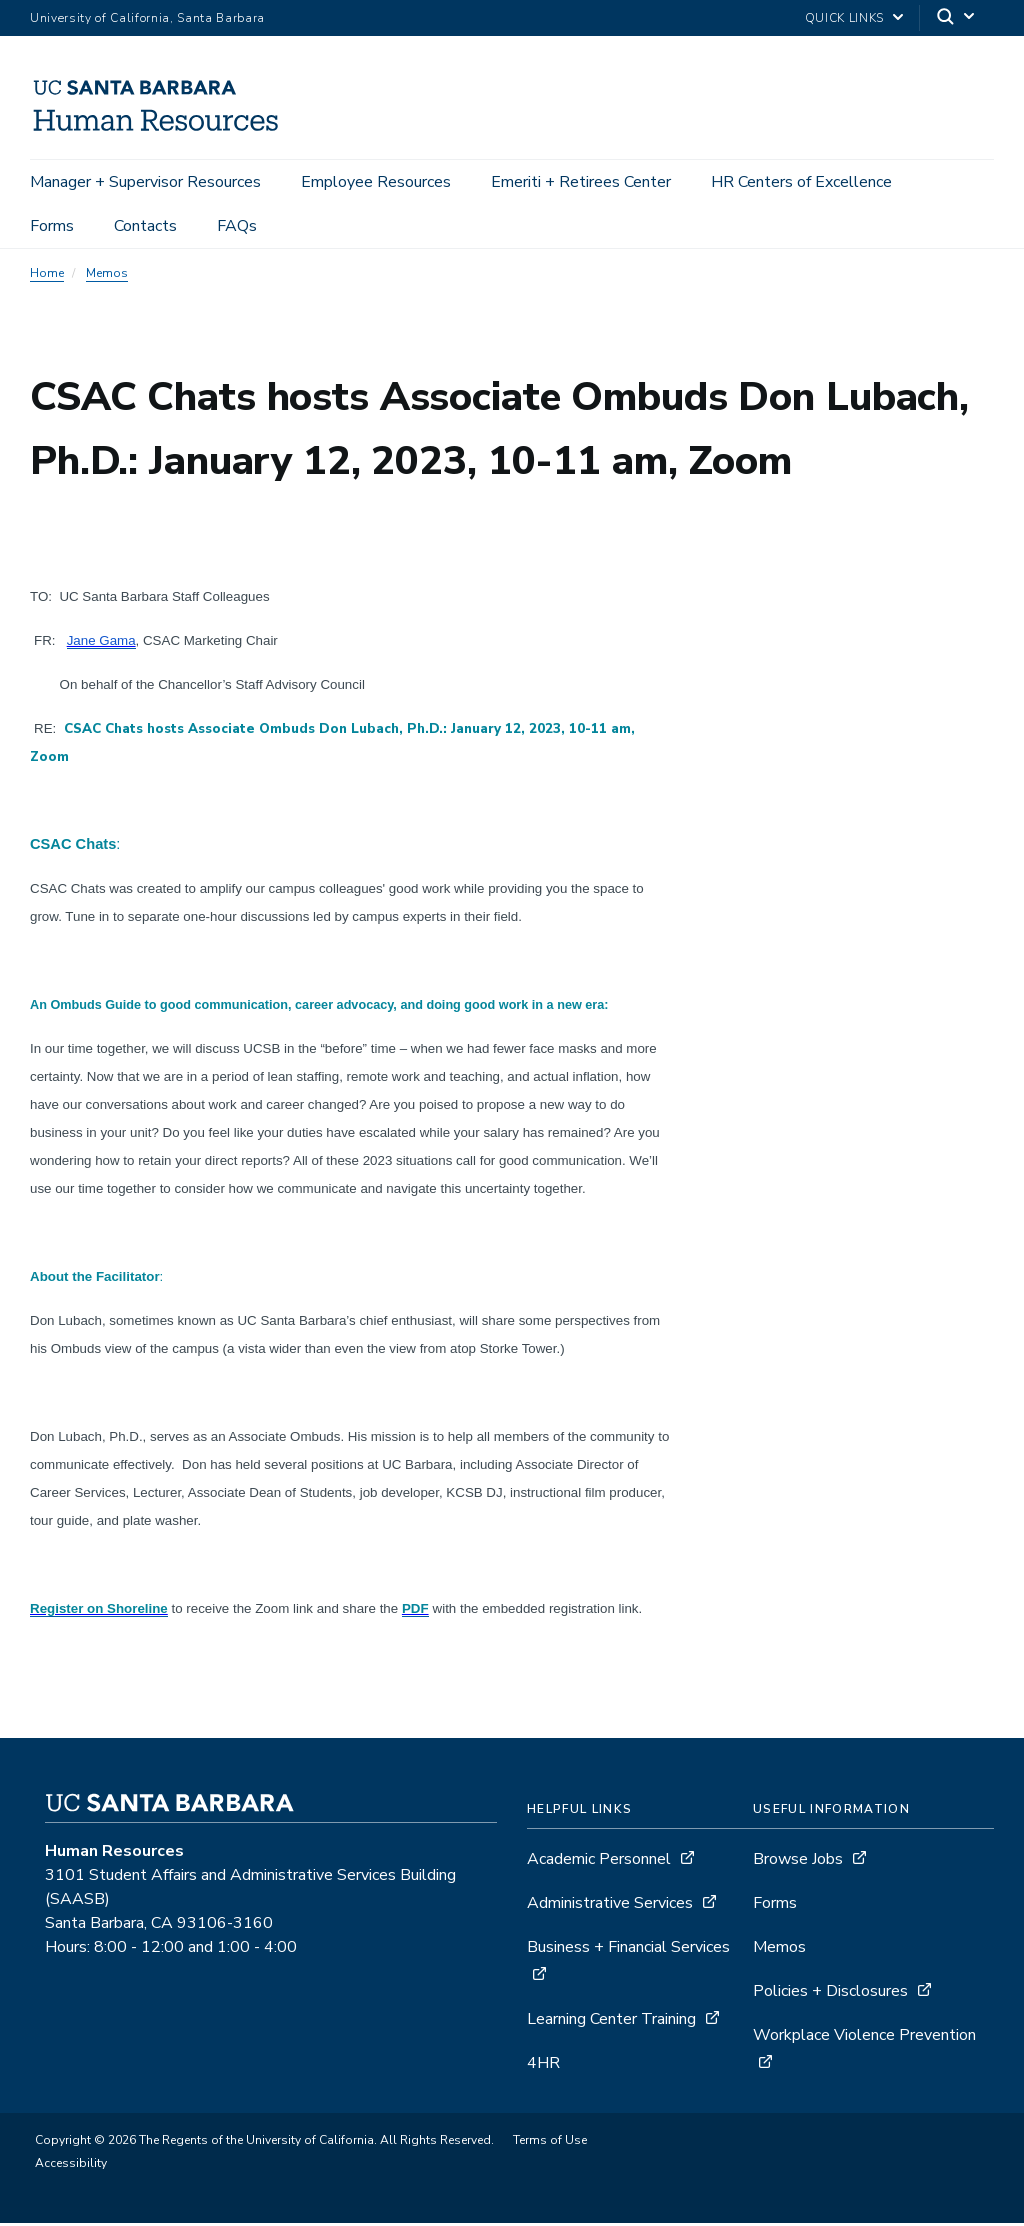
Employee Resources (376, 182)
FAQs (237, 226)
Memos (107, 276)
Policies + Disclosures (830, 1994)
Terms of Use (550, 2143)
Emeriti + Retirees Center (581, 182)
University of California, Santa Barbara (147, 18)
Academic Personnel (599, 1862)
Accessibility (71, 2166)
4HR (543, 2066)
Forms (52, 226)
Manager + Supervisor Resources (145, 182)
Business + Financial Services (628, 1950)
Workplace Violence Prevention (864, 2038)
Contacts (145, 226)
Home (47, 276)
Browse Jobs (798, 1862)
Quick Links (844, 18)
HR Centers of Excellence (801, 182)
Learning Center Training (611, 2022)
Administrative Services (610, 1906)
